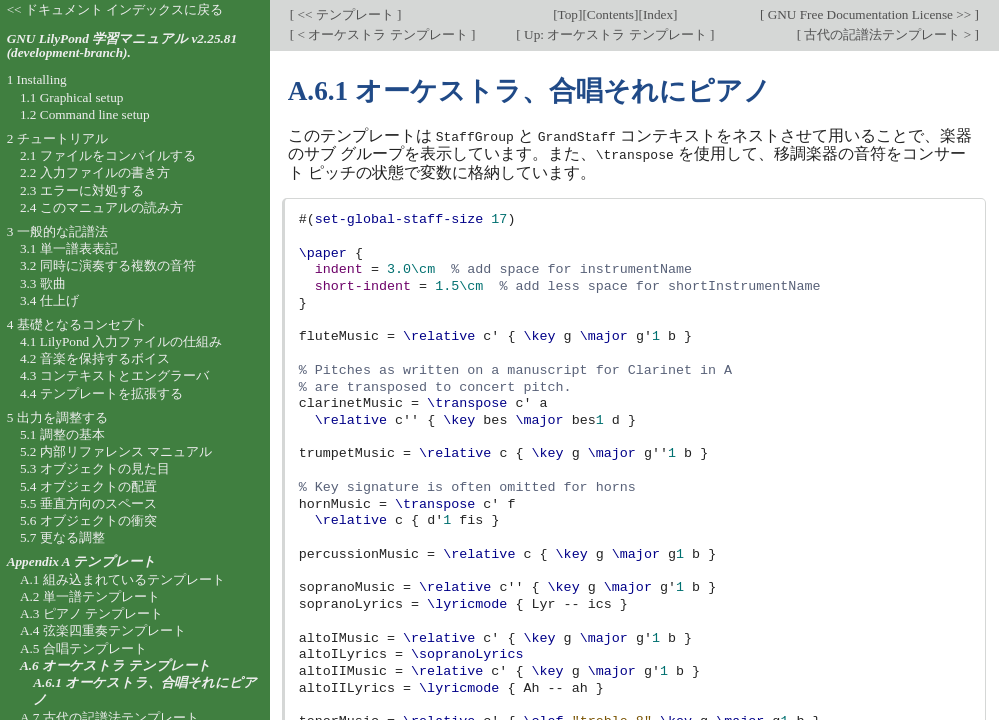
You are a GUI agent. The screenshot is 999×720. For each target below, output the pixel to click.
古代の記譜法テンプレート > (887, 34)
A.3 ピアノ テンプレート (91, 613)
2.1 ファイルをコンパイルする (108, 155)
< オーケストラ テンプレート (382, 34)
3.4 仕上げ (49, 300)
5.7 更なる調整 (62, 537)
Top (568, 14)
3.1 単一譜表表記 (69, 248)
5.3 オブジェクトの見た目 (95, 468)
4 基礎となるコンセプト (77, 324)
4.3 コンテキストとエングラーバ (114, 375)
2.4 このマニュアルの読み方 (101, 207)
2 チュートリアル (57, 138)
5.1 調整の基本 (62, 434)
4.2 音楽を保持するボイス (95, 358)
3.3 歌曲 (43, 283)
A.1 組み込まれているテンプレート (122, 579)
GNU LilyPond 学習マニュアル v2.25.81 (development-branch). (122, 46)
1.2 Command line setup (85, 114)
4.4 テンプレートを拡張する (101, 393)
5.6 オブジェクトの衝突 (88, 520)
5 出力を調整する (57, 417)
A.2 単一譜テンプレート (90, 596)
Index (658, 14)
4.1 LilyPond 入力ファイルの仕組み (121, 341)
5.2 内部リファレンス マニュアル (116, 451)
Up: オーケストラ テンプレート (615, 34)
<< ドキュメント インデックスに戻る (115, 9)
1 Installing (37, 79)
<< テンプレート (345, 14)
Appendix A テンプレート (82, 561)
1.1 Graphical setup (72, 97)
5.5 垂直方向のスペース (88, 503)
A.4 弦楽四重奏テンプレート (103, 630)
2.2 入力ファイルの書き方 (95, 172)
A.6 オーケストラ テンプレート (115, 665)
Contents (610, 14)
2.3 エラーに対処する (82, 190)
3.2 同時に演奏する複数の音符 (108, 265)
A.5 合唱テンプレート (83, 648)
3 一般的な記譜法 (57, 231)
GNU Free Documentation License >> (869, 14)
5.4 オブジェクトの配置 (88, 486)
